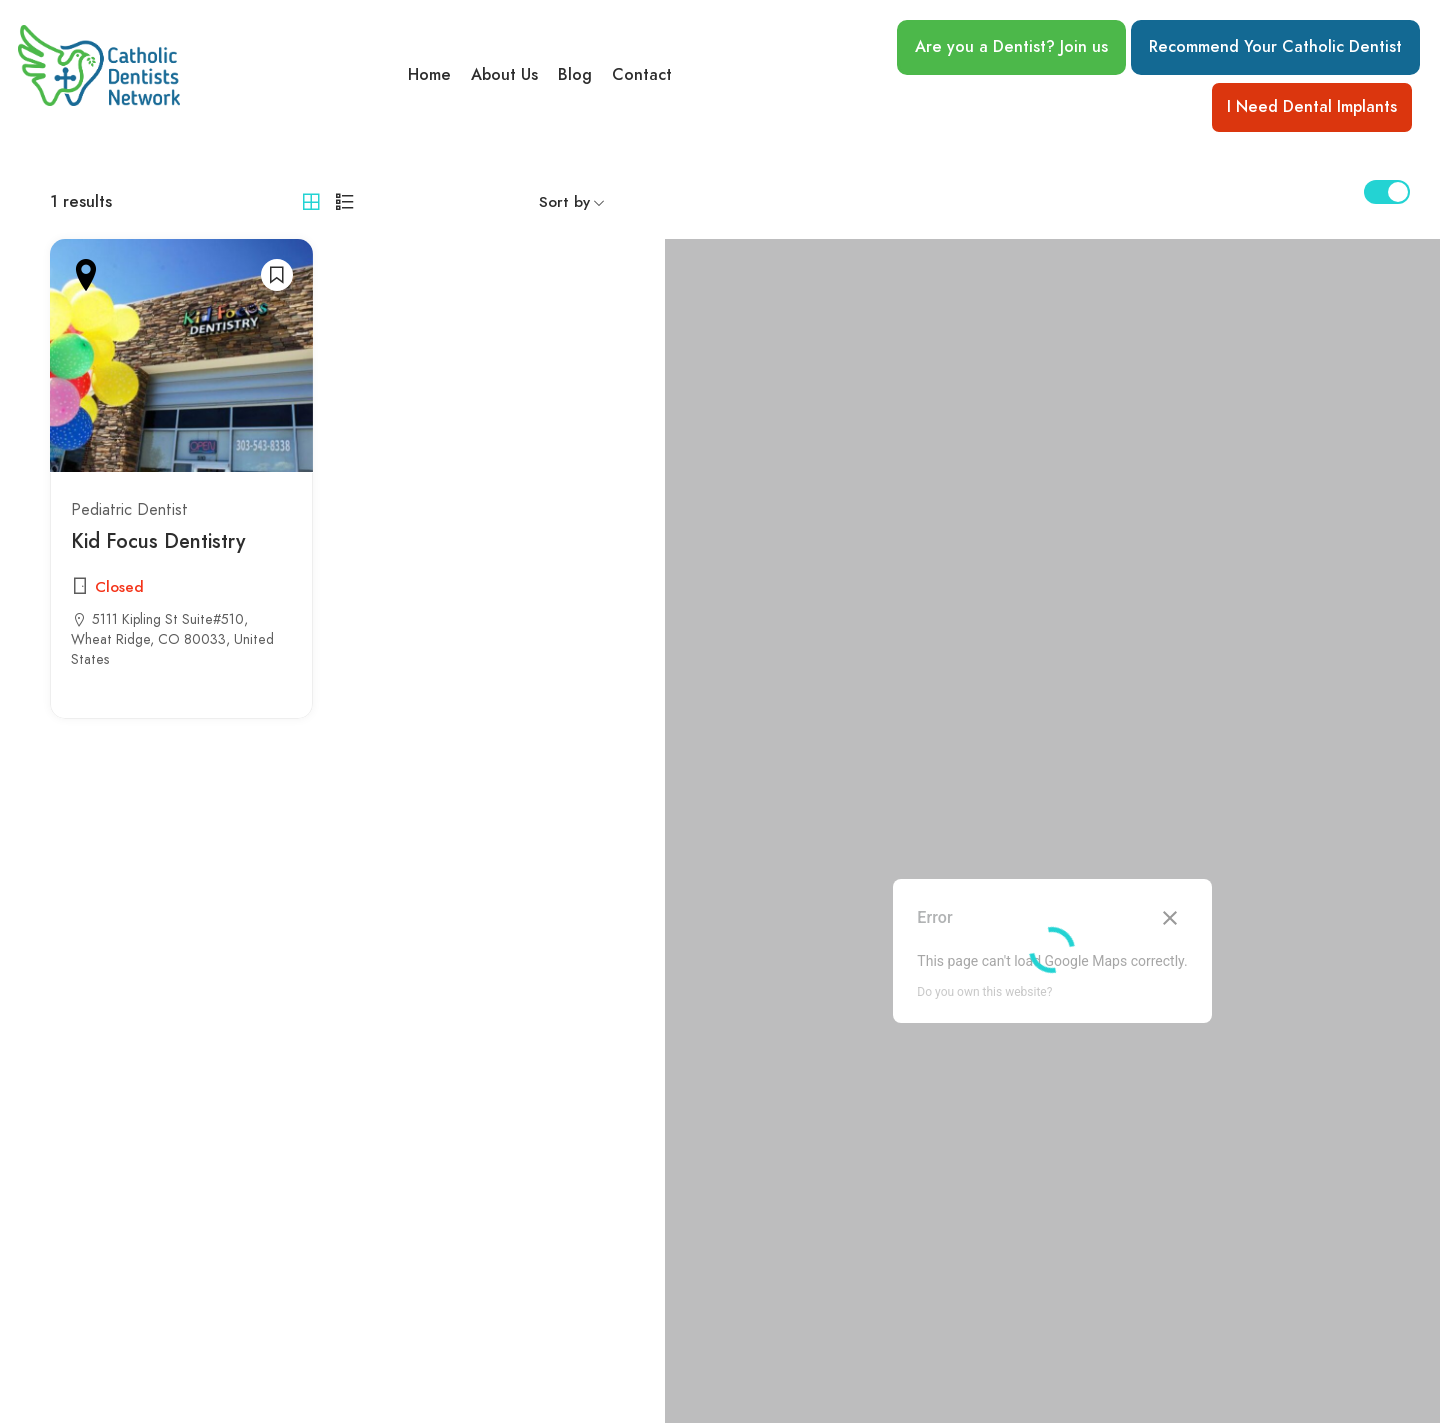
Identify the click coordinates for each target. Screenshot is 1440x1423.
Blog (575, 75)
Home (429, 75)
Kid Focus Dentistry (158, 541)
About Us (504, 75)
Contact (642, 75)
